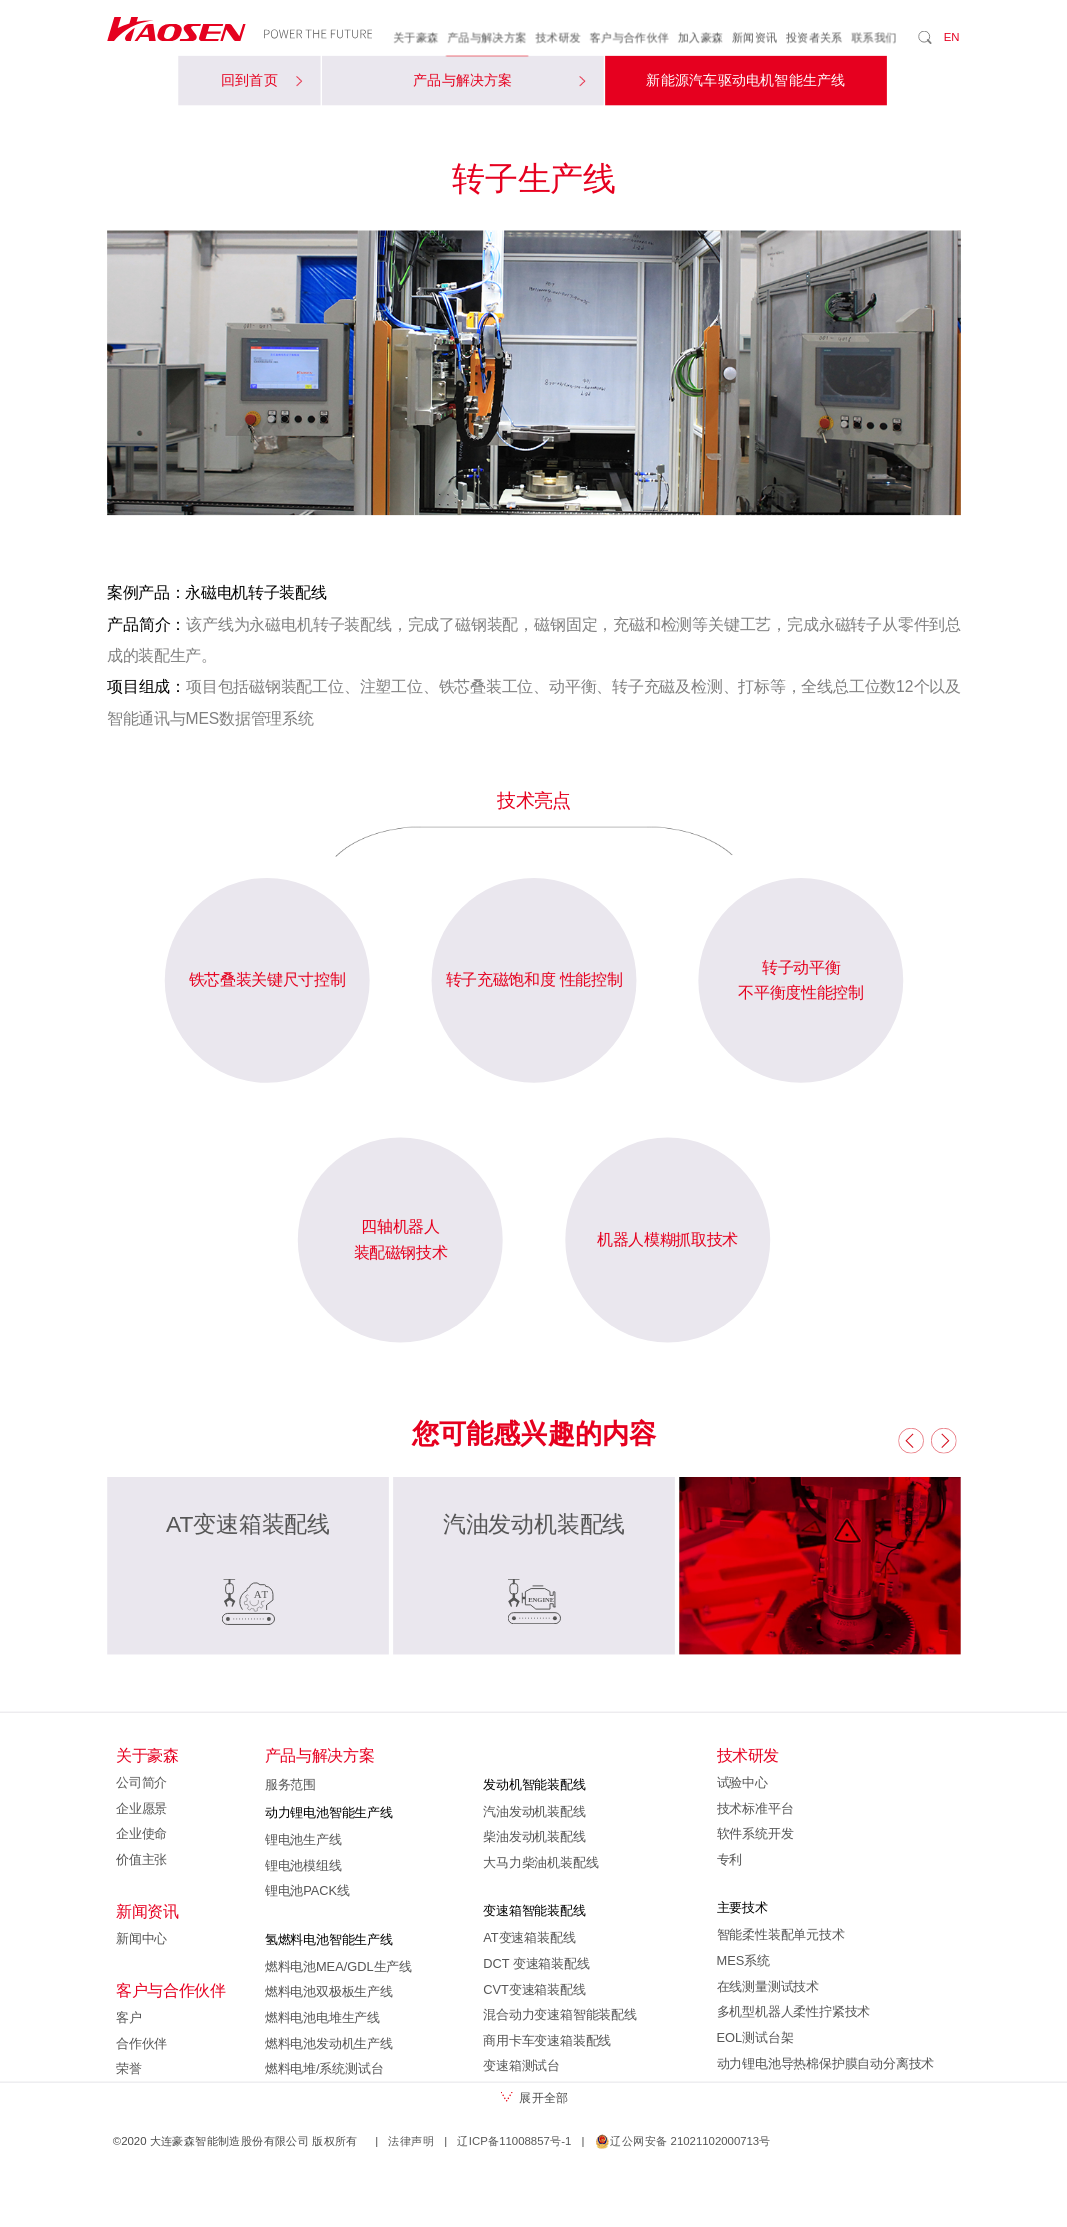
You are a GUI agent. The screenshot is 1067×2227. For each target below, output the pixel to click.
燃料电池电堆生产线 (321, 2018)
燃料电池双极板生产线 (328, 1992)
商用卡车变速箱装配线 (547, 2040)
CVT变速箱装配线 (534, 1989)
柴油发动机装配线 (534, 1837)
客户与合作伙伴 (629, 38)
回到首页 (260, 81)
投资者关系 (813, 38)
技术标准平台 (754, 1808)
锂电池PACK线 (306, 1891)
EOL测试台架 (754, 2038)
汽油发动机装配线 (534, 1811)
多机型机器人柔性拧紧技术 (793, 2012)
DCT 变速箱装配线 (536, 1964)
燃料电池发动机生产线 (328, 2043)
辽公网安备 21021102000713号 (682, 2141)
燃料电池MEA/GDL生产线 (337, 1966)
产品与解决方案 (487, 38)
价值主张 (141, 1860)
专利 (729, 1860)
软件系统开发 (754, 1834)
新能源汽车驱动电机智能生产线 (745, 81)
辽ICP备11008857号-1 (514, 2141)
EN (951, 37)
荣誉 (129, 2069)
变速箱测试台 (521, 2066)
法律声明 (411, 2141)
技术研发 (558, 38)
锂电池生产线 (302, 1840)
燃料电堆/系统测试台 (323, 2069)
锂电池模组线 (302, 1865)
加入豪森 (700, 38)
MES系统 (742, 1961)
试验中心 (741, 1783)
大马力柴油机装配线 (540, 1862)
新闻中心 (141, 1939)
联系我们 (874, 38)
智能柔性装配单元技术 (780, 1935)
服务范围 (289, 1784)
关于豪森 (416, 38)
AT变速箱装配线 (529, 1938)
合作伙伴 (141, 2043)
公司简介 (141, 1783)
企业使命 (141, 1834)
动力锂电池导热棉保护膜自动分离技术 (825, 2063)
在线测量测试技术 (767, 1986)
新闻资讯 (754, 38)
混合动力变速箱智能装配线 (560, 2015)
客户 (129, 2018)
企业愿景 (141, 1808)
